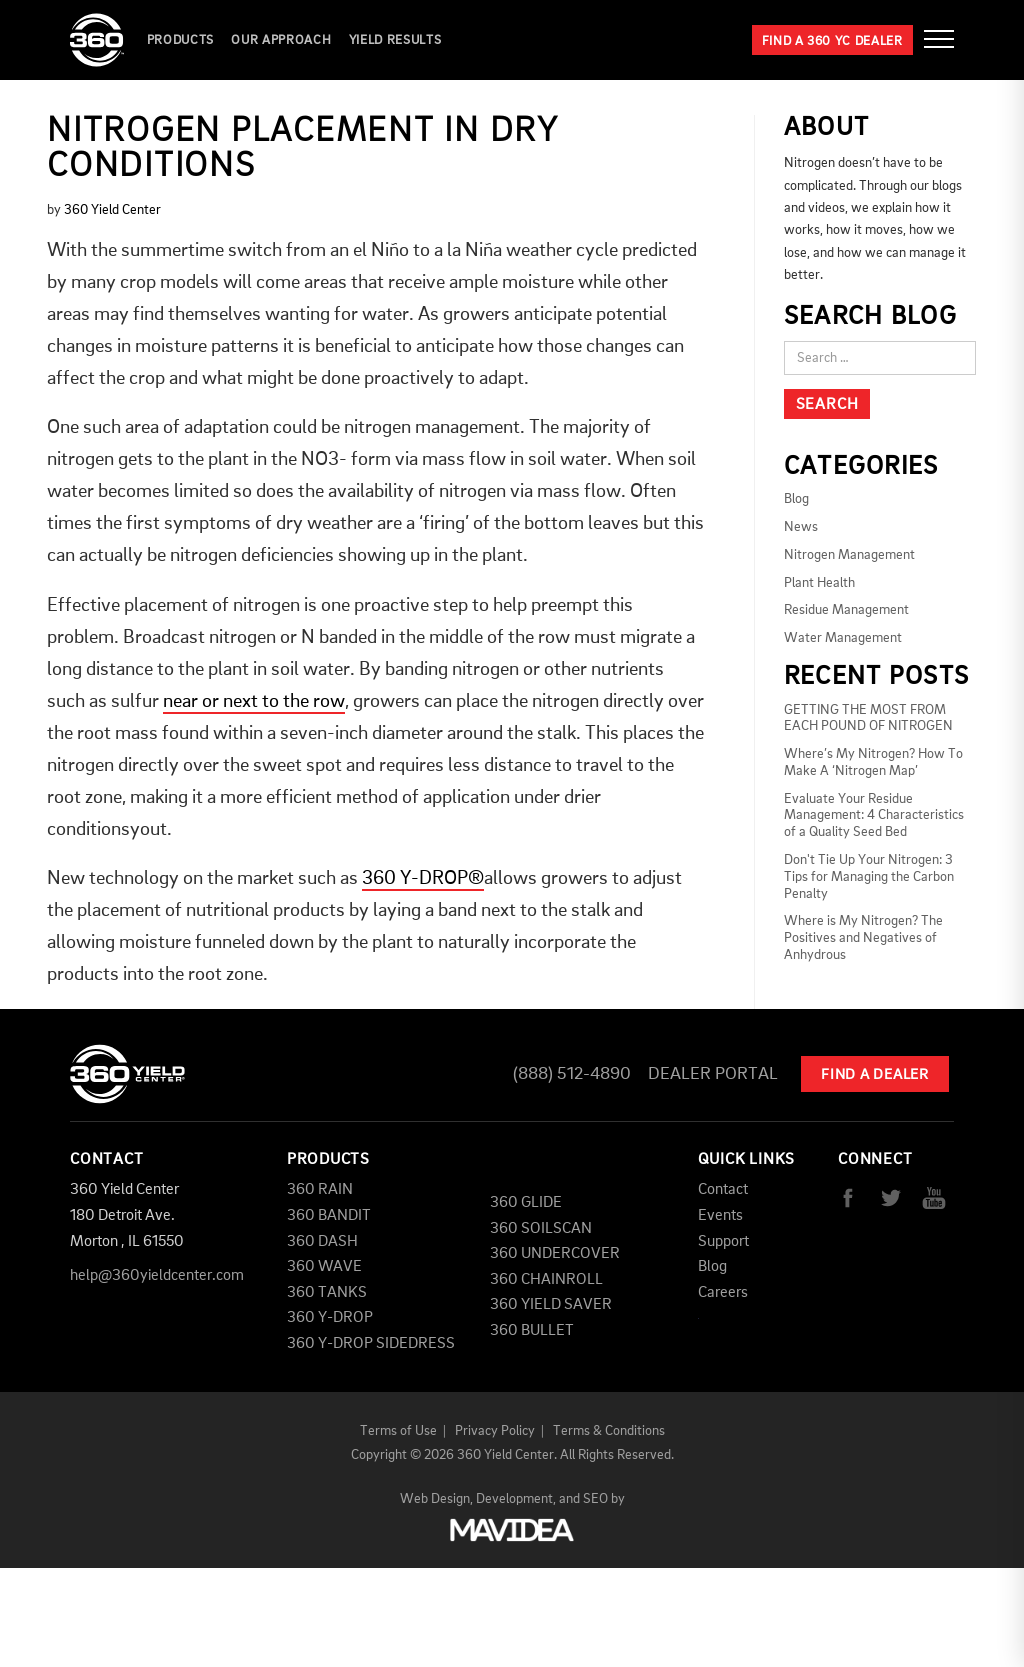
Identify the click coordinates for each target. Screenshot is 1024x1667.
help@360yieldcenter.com (157, 1276)
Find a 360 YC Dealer (832, 41)
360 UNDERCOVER (555, 1254)
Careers (723, 1293)
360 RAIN (320, 1190)
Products (180, 40)
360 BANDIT (329, 1216)
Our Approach (281, 40)
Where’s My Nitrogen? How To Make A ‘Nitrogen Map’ (873, 762)
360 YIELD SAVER (551, 1305)
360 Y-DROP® (423, 879)
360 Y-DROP (330, 1318)
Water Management (843, 638)
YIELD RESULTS (395, 40)
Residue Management (846, 610)
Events (720, 1216)
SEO (595, 1499)
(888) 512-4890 (572, 1074)
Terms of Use (398, 1431)
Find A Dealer (875, 1075)
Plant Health (819, 583)
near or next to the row (254, 702)
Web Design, (436, 1499)
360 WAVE (324, 1267)
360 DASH (322, 1242)
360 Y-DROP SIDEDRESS (371, 1344)
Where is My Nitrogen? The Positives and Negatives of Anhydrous (863, 938)
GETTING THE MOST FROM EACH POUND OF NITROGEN (868, 718)
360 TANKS (327, 1293)
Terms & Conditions (609, 1431)
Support (723, 1242)
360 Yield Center (112, 210)
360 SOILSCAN (541, 1229)
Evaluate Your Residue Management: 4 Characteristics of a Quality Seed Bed (874, 816)
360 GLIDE (526, 1203)
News (801, 527)
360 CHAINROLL (546, 1280)
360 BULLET (532, 1331)
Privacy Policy (495, 1431)
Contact (723, 1190)
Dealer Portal (713, 1074)
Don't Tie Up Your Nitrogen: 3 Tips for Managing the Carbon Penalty (869, 877)
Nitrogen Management (849, 555)
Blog (796, 499)
